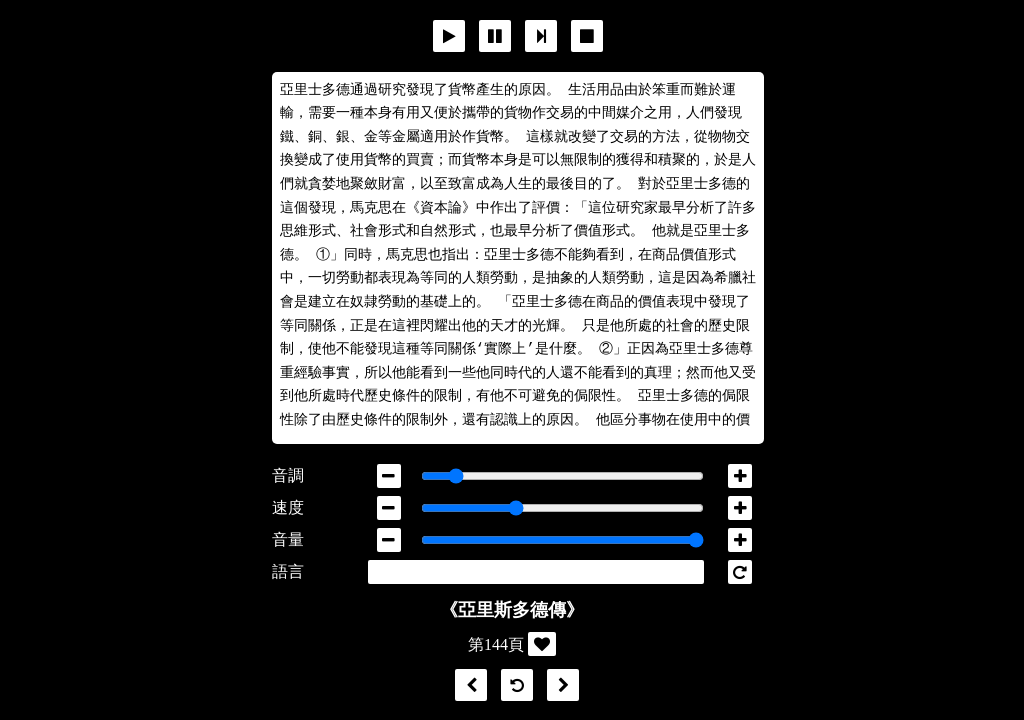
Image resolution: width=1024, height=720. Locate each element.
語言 (288, 571)
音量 (288, 539)
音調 (288, 475)
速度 (288, 507)
